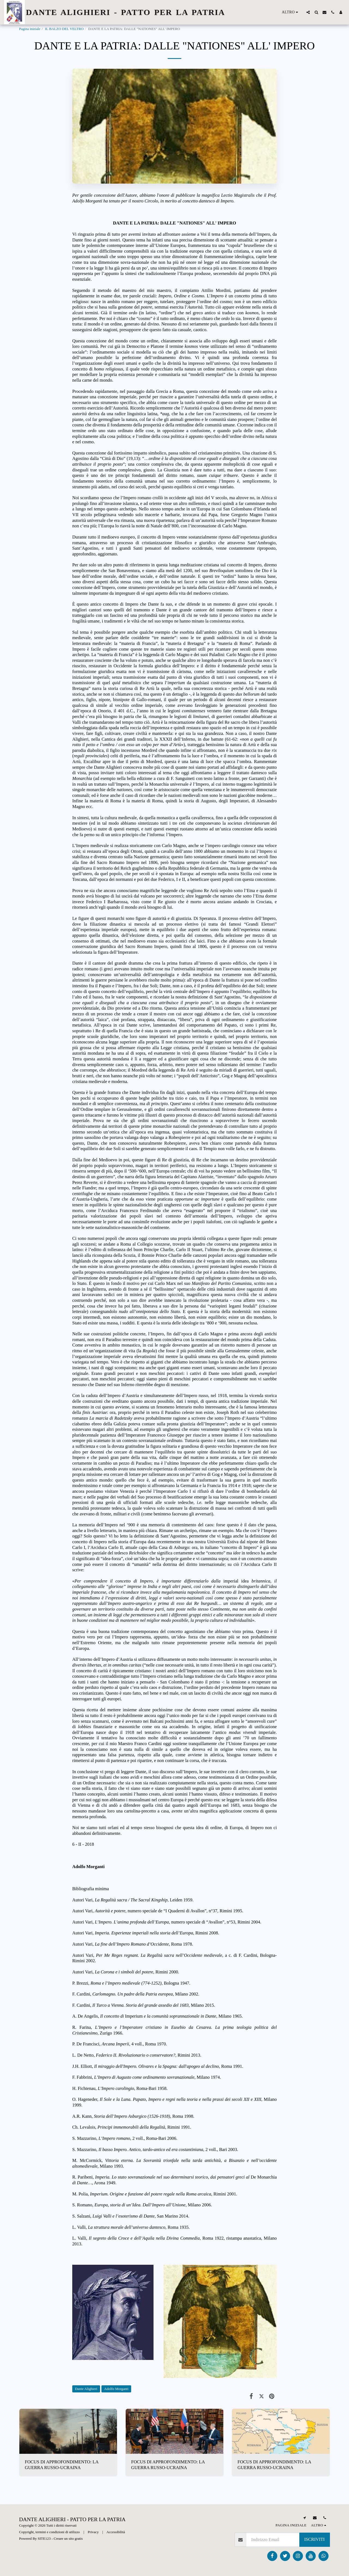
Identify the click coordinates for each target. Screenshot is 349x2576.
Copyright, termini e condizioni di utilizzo (49, 2532)
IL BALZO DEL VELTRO (64, 29)
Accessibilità (115, 2532)
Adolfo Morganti (116, 2389)
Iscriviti (314, 2539)
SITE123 (44, 2538)
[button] (308, 12)
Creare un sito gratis (68, 2538)
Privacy (93, 2532)
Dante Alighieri (86, 2389)
